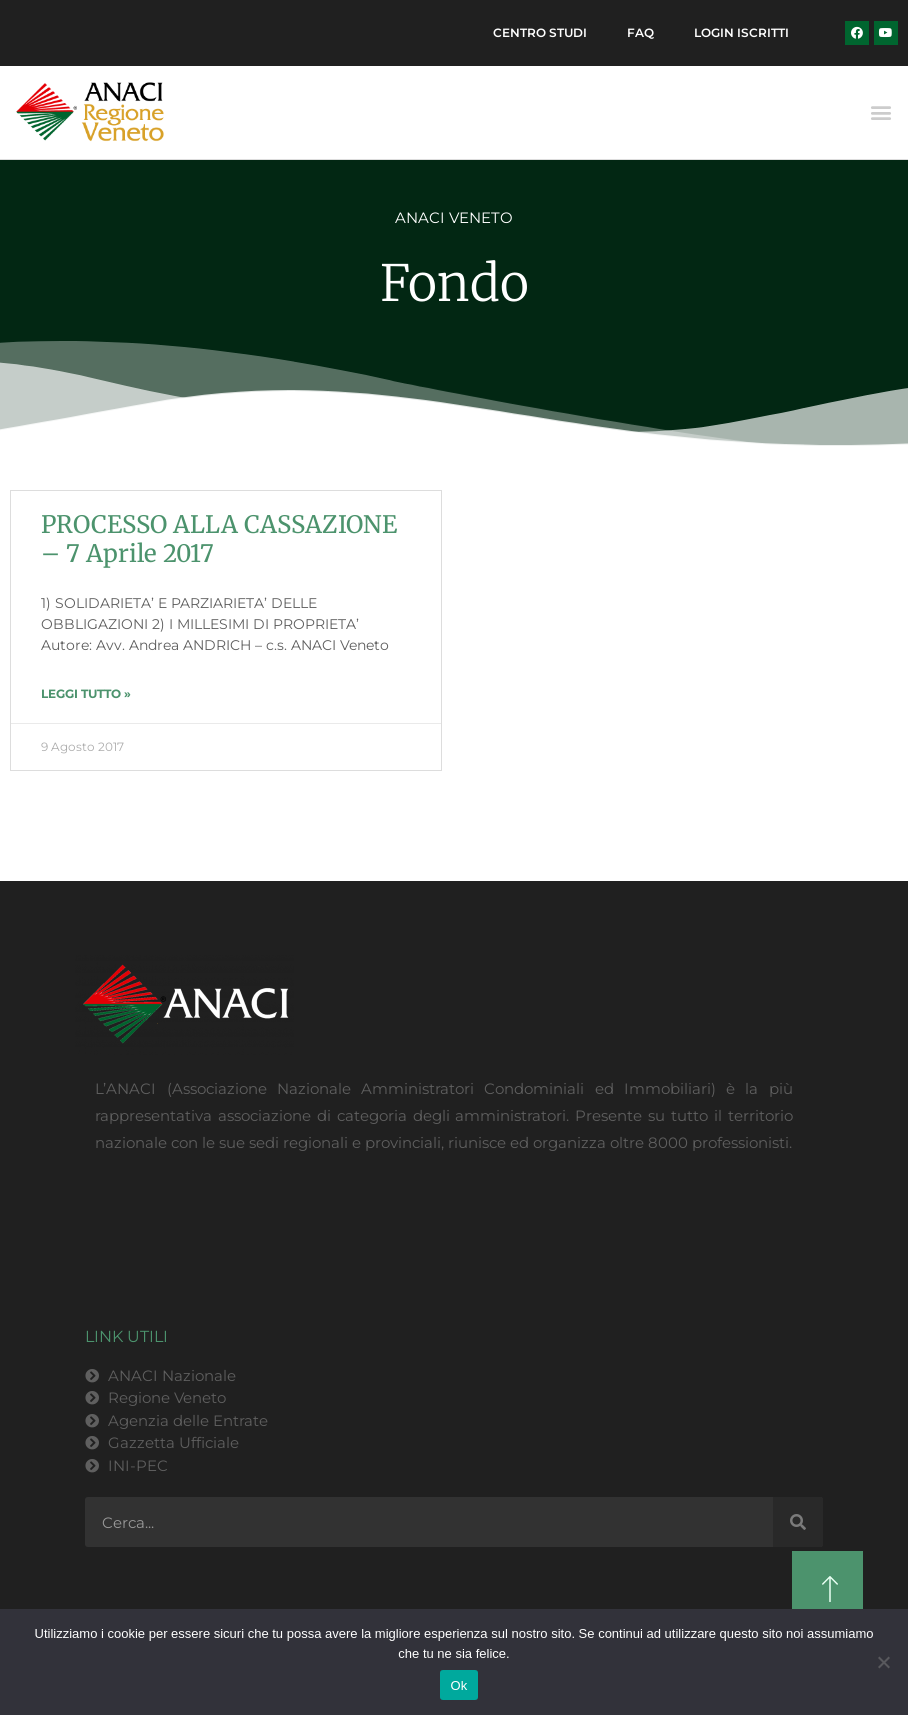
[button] (881, 112)
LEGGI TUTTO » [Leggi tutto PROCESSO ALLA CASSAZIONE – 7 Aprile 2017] (86, 693)
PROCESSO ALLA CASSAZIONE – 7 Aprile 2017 (219, 539)
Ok (458, 1685)
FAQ (640, 32)
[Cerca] (798, 1522)
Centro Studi (540, 32)
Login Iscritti (741, 32)
